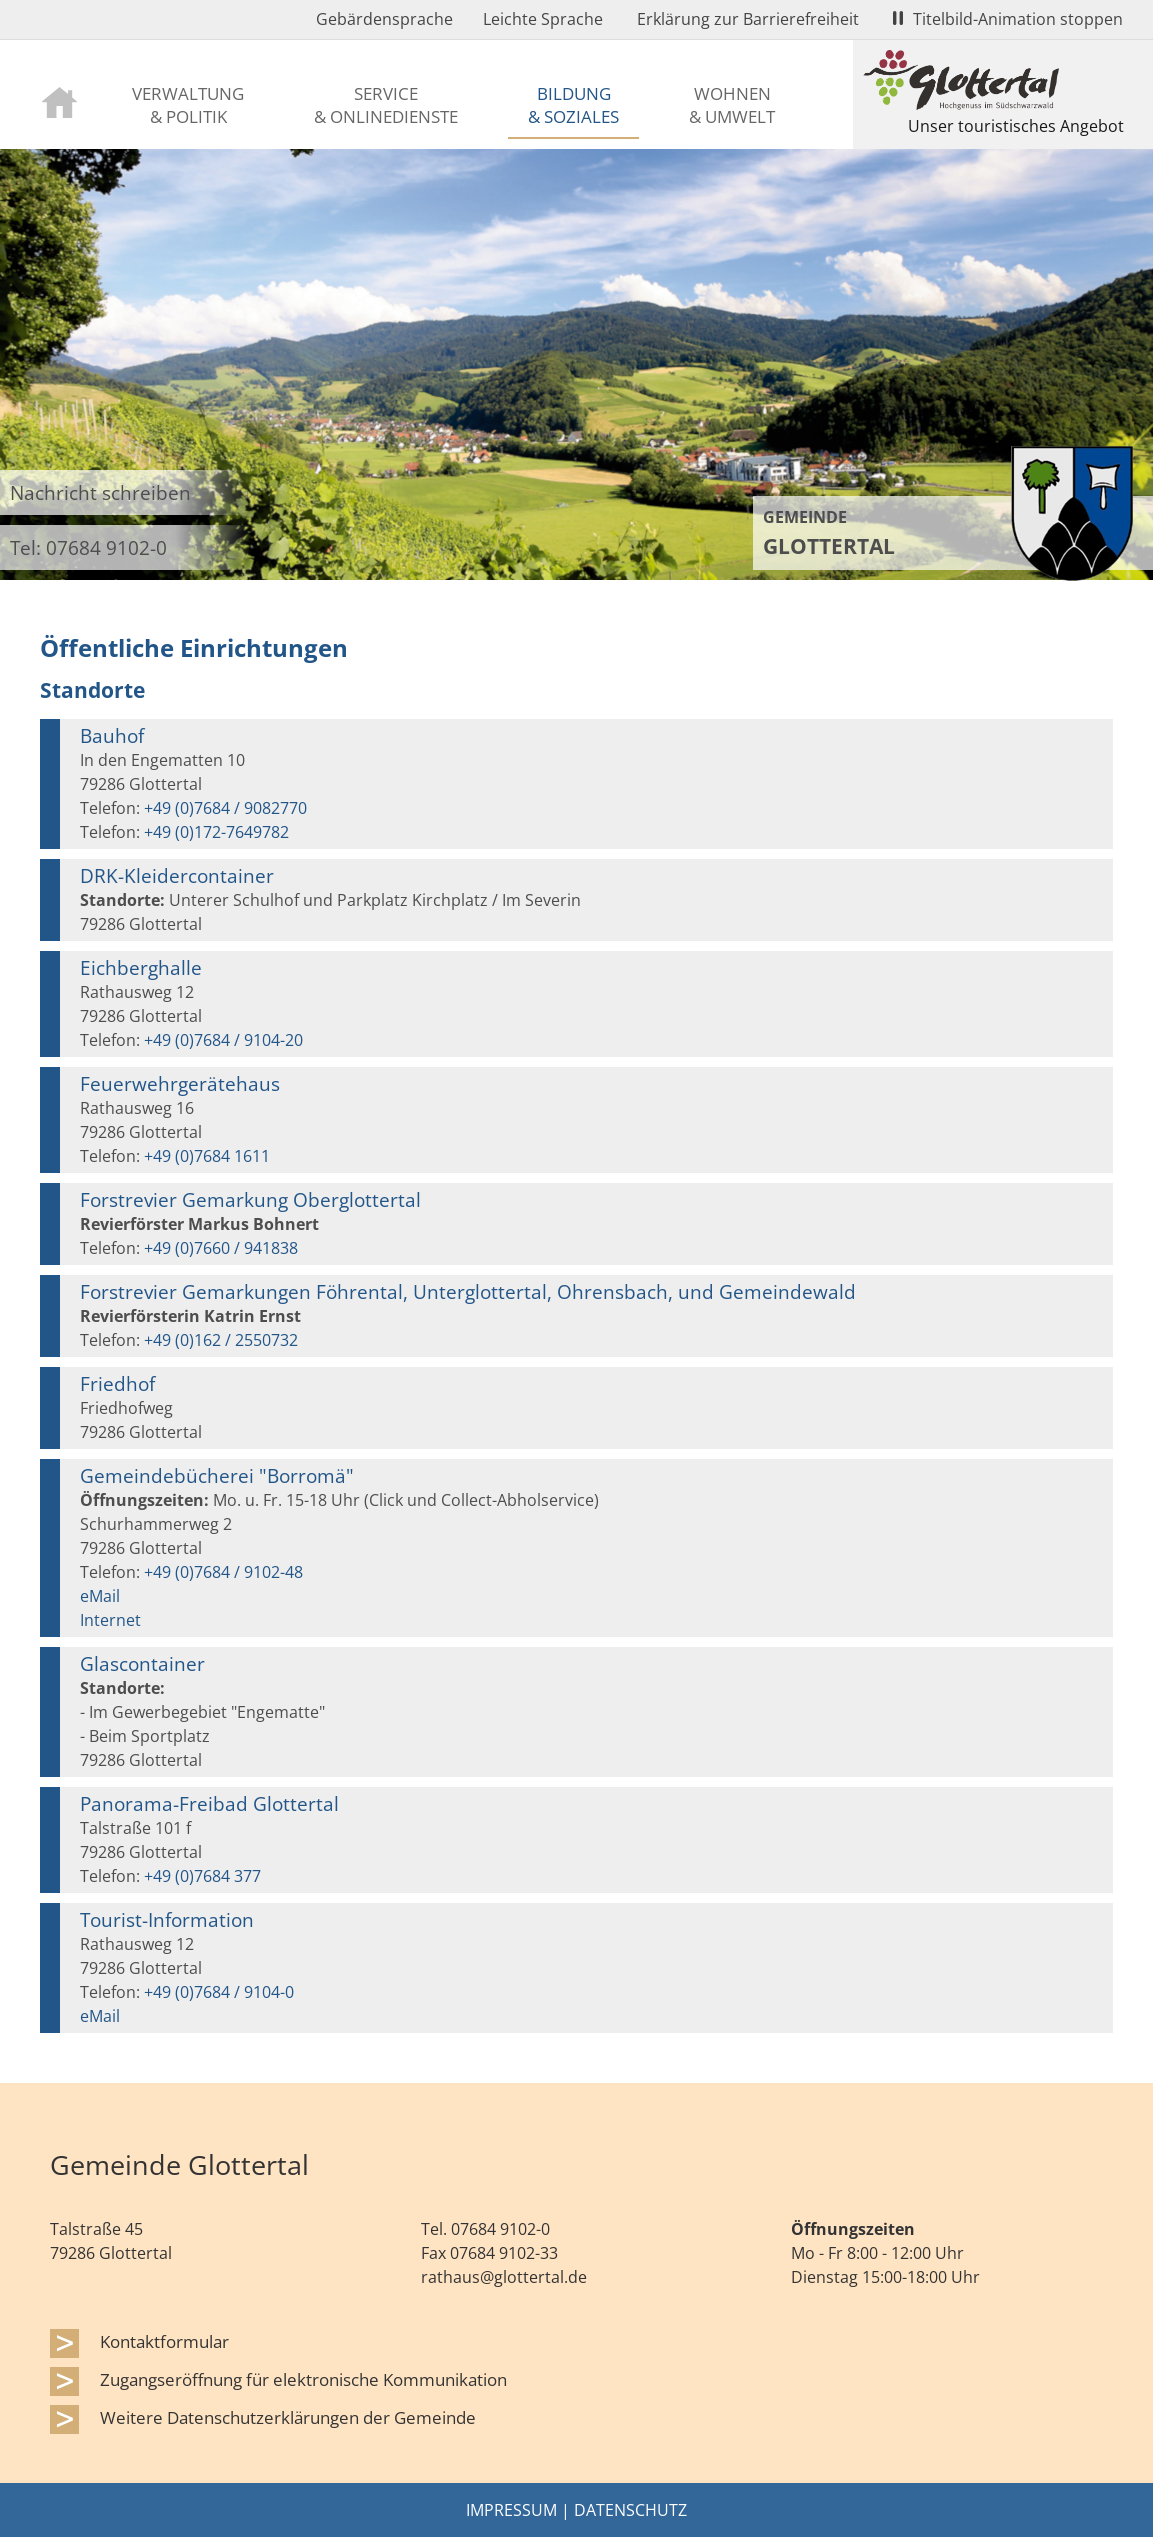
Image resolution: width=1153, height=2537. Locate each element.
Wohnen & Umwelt (732, 104)
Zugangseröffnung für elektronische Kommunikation (303, 2379)
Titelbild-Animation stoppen (1008, 19)
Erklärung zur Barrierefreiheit (748, 19)
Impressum (511, 2510)
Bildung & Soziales (573, 104)
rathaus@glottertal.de (504, 2277)
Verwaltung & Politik (188, 104)
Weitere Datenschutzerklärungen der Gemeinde (288, 2417)
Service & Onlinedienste (386, 104)
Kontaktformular (164, 2341)
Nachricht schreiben (100, 492)
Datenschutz (630, 2510)
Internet (110, 1620)
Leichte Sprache (543, 19)
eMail (100, 1596)
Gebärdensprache (384, 19)
